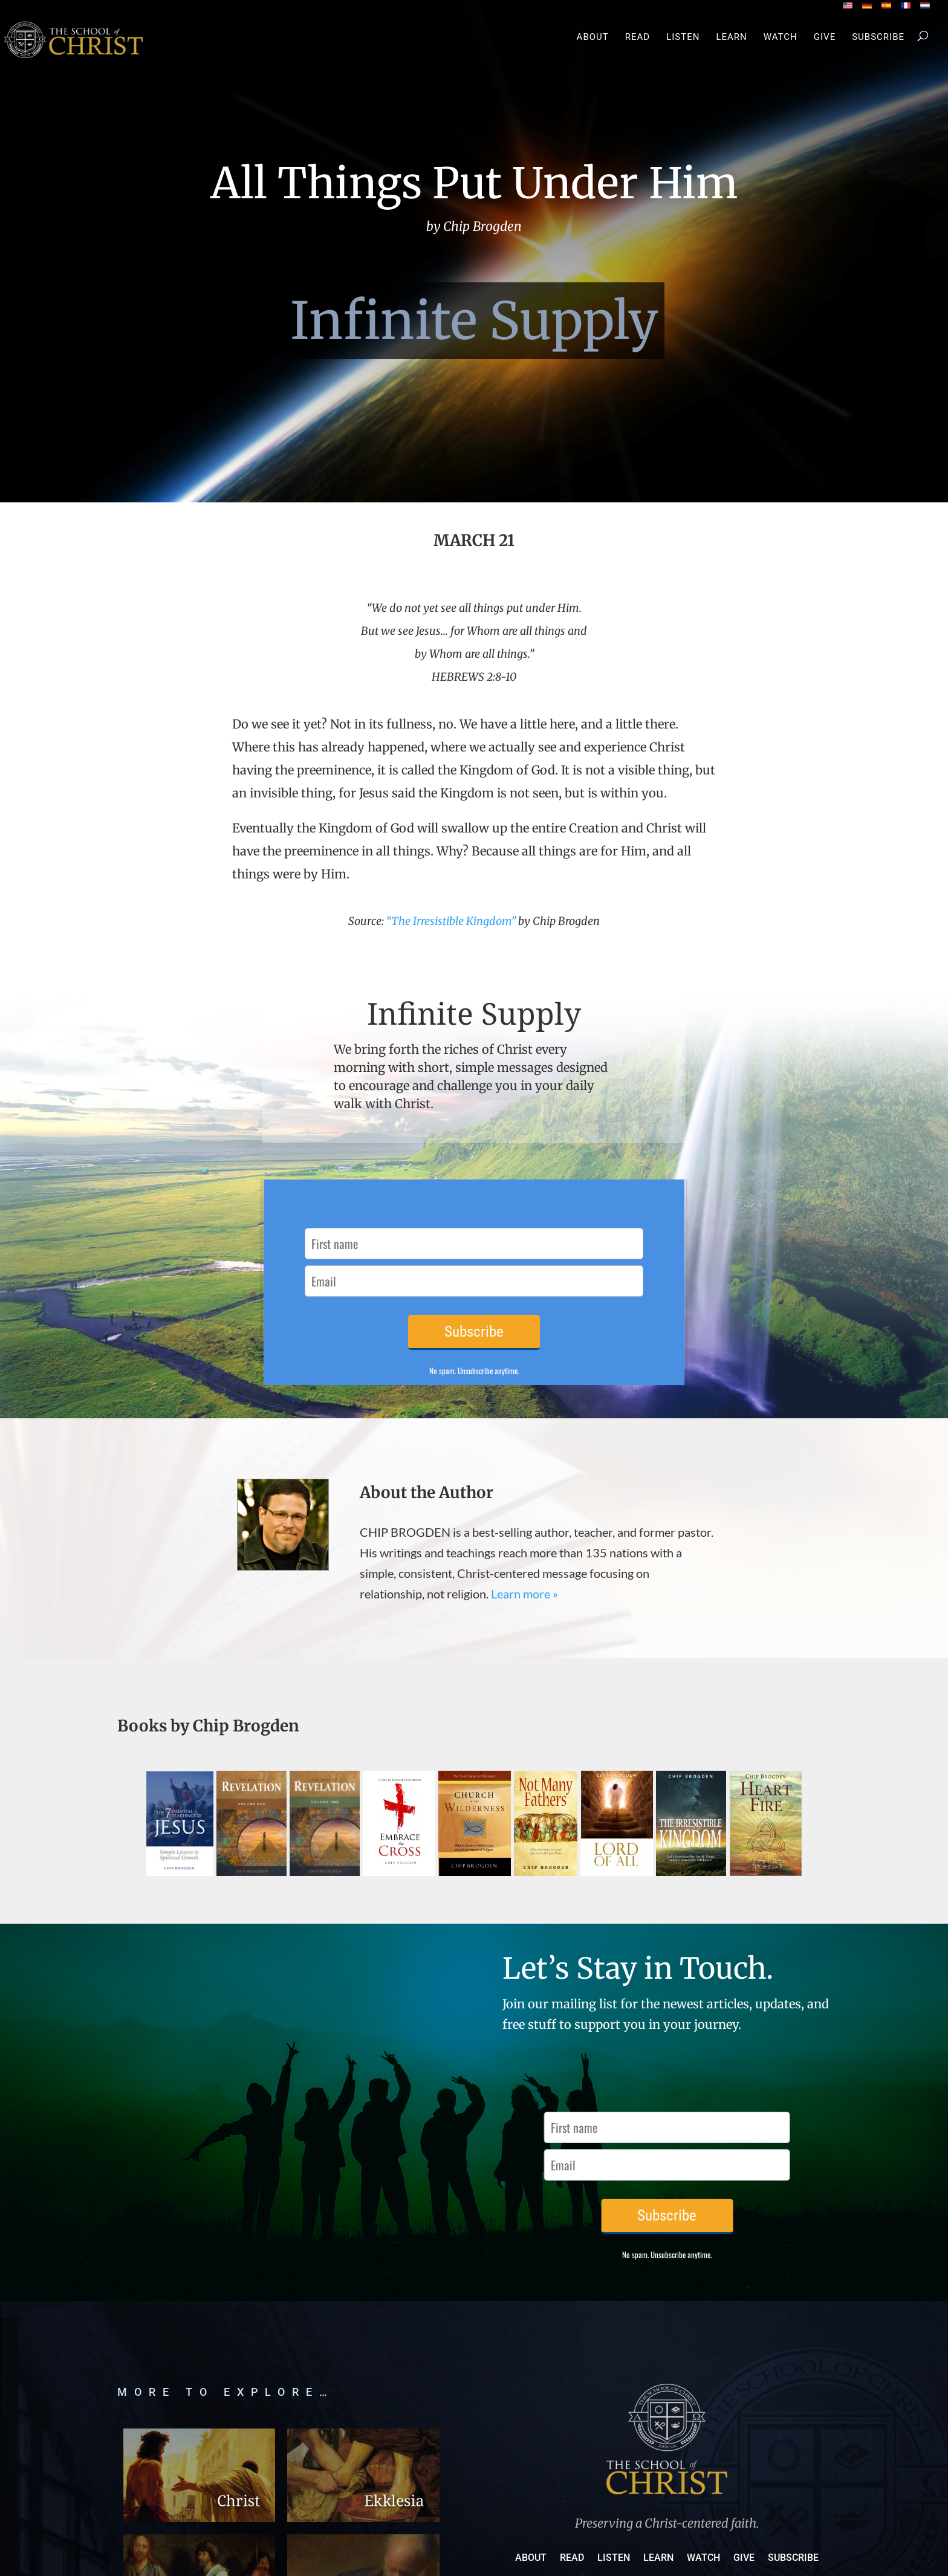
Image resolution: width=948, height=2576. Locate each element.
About (593, 37)
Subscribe (878, 37)
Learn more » (524, 1593)
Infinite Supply (474, 320)
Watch (780, 37)
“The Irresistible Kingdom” (451, 921)
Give (825, 37)
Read (637, 37)
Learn (731, 37)
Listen (683, 37)
